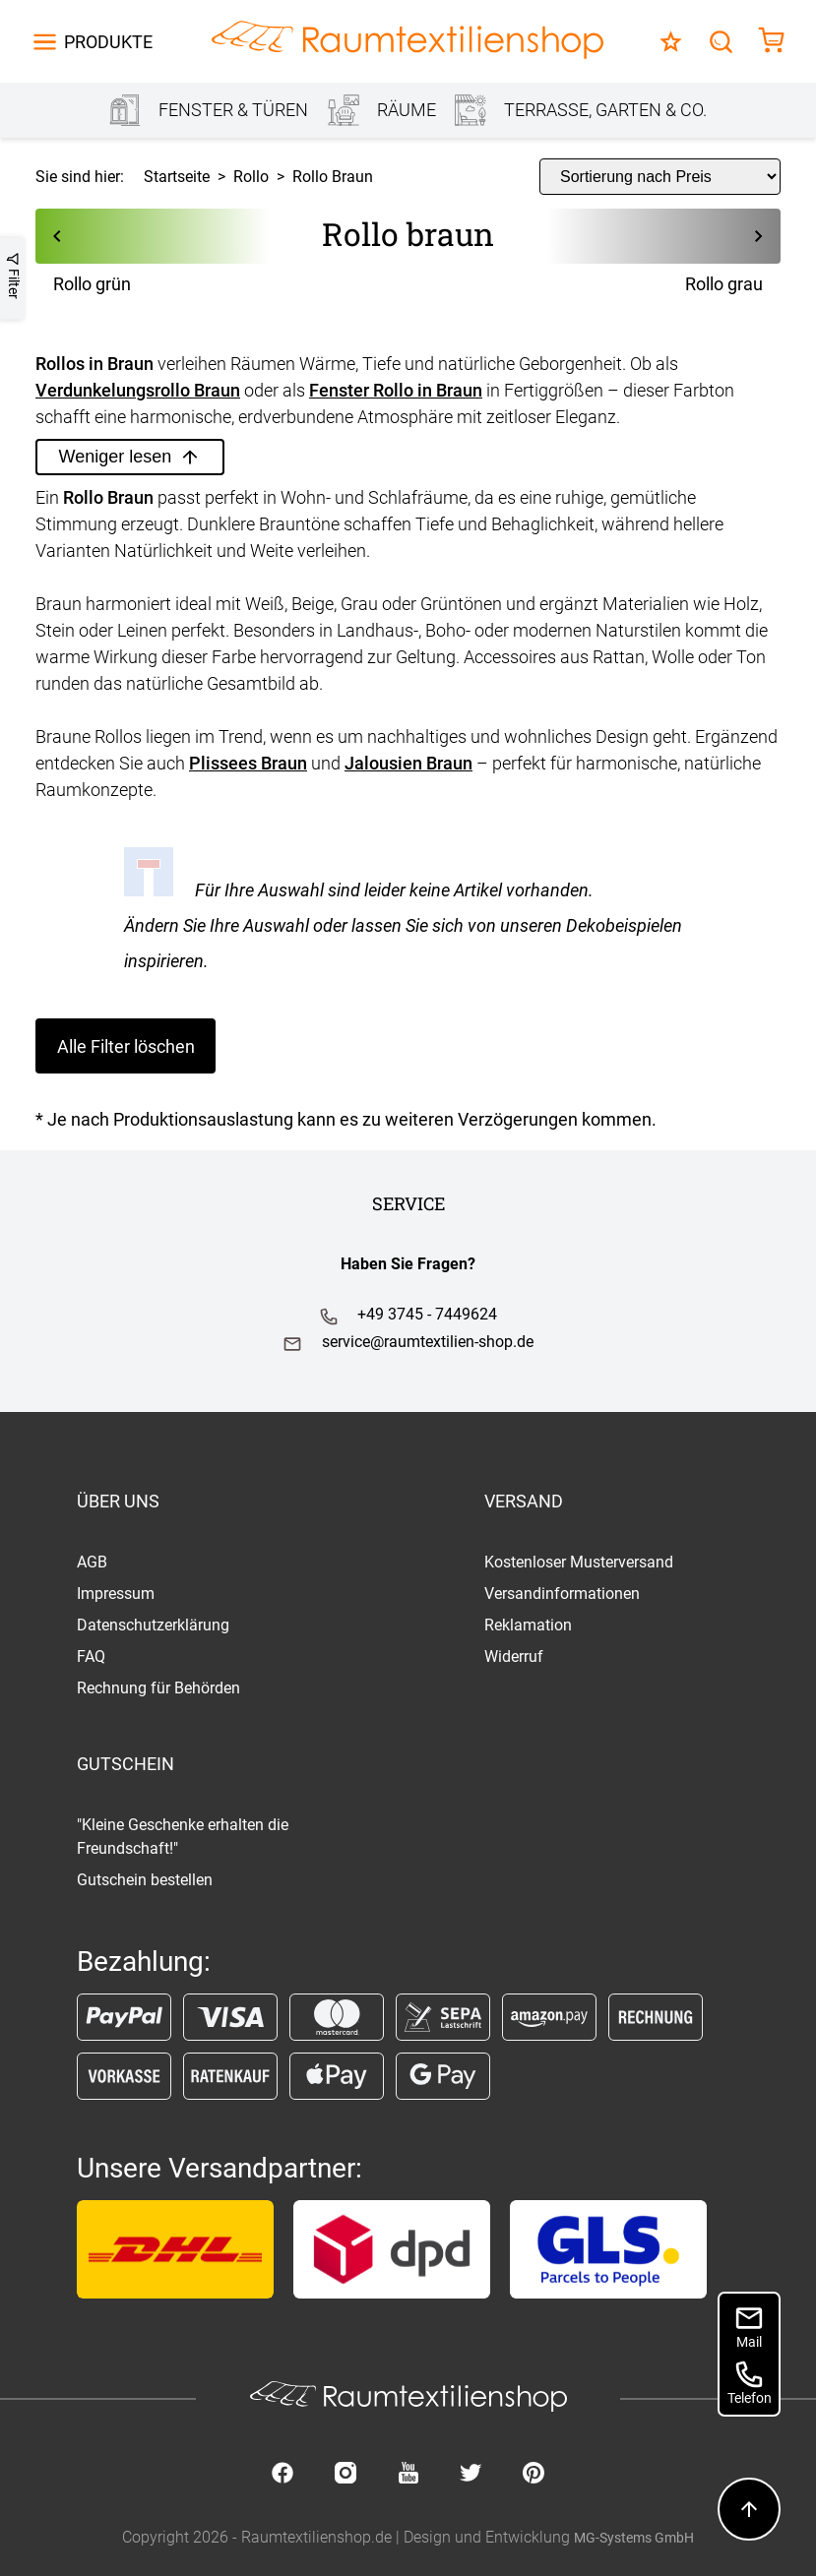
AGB (92, 1562)
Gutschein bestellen (145, 1880)
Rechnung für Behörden (158, 1688)
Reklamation (528, 1625)
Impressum (116, 1593)
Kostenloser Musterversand (578, 1562)
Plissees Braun (248, 763)
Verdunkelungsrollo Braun (137, 390)
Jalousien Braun (408, 763)
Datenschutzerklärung (153, 1625)
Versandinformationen (562, 1593)
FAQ (91, 1656)
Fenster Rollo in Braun (395, 390)
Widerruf (513, 1656)
